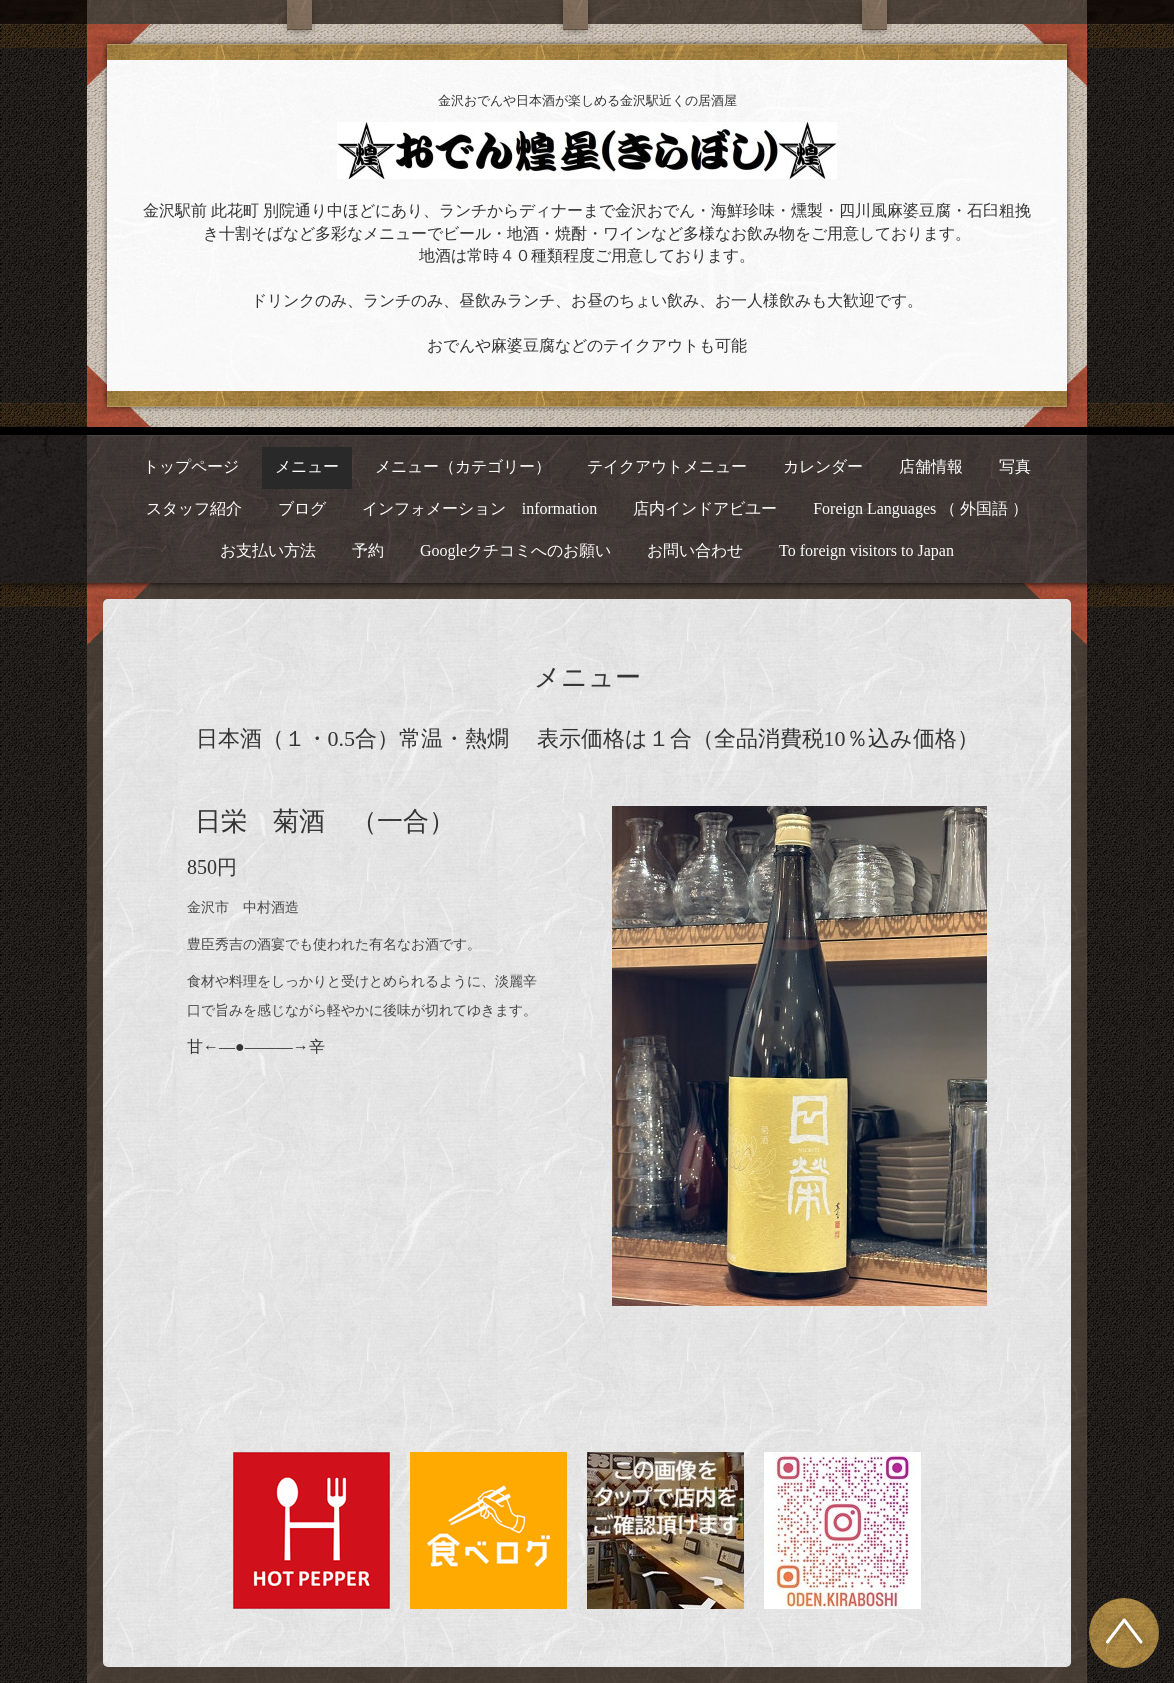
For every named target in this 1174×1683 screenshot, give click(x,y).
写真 (1015, 466)
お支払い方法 (268, 550)
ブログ (302, 508)
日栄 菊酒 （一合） (325, 821)
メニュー (307, 466)
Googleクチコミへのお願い (515, 550)
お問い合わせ (695, 550)
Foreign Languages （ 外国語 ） (920, 508)
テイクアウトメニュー (667, 466)
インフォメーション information (480, 508)
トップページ (191, 466)
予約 (368, 550)
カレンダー (823, 466)
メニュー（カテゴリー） (463, 466)
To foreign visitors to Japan (866, 550)
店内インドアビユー (705, 508)
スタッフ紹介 (194, 508)
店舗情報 (931, 466)
